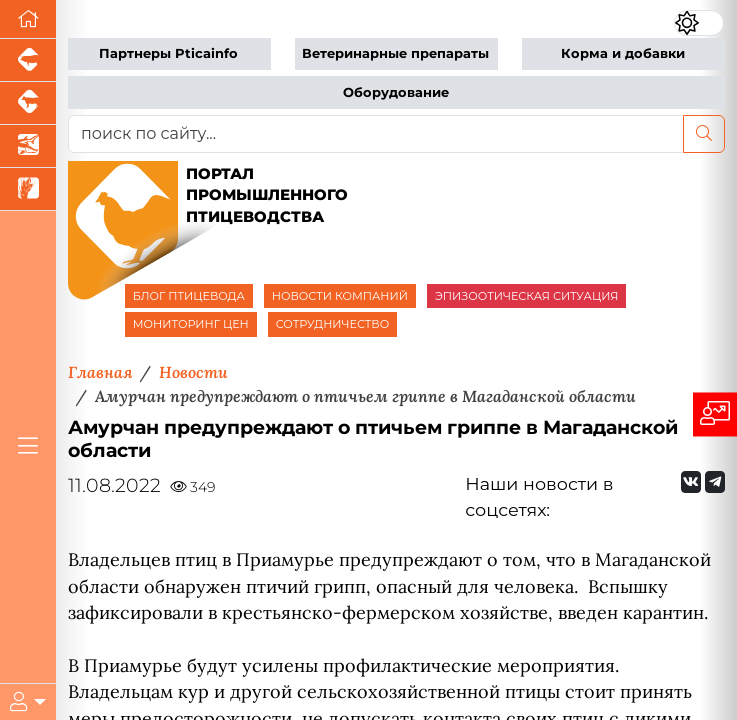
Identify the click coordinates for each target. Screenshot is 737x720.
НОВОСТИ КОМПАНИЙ (340, 296)
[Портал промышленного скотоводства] (28, 103)
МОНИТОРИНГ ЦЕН (191, 324)
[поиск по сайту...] (376, 134)
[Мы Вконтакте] (691, 482)
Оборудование (396, 92)
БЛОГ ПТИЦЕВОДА (189, 296)
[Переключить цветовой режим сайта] (699, 22)
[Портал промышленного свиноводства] (28, 60)
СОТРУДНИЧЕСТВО (333, 324)
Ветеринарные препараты (395, 53)
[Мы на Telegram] (715, 482)
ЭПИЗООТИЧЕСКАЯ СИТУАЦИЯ (526, 296)
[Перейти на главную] (28, 19)
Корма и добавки (623, 53)
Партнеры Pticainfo (168, 53)
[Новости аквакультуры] (28, 146)
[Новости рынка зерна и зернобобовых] (28, 189)
